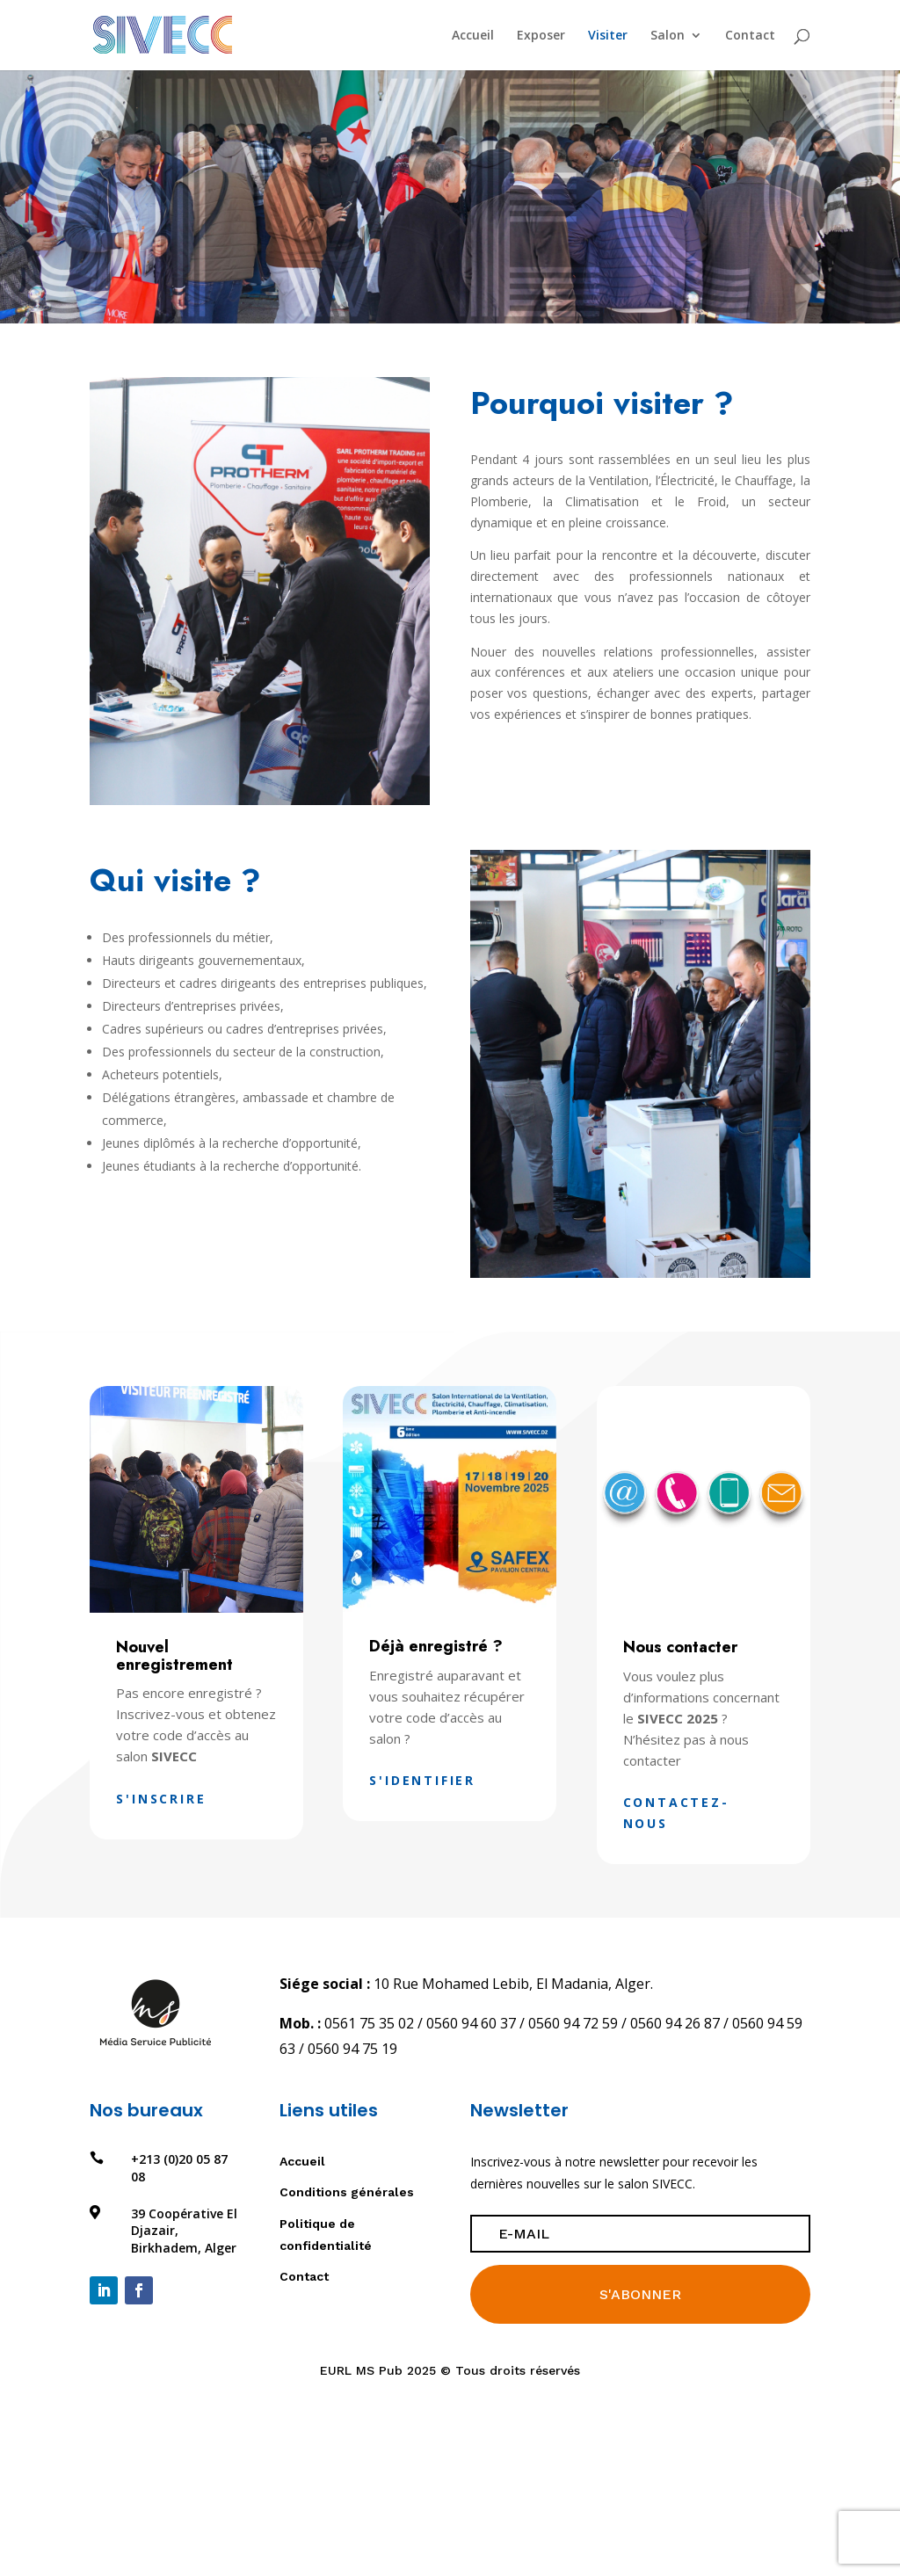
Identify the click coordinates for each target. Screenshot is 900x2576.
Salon (667, 36)
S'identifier (422, 1780)
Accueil (473, 36)
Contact (750, 36)
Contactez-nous (676, 1813)
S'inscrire (161, 1798)
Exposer (541, 36)
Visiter (608, 36)
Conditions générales (346, 2192)
